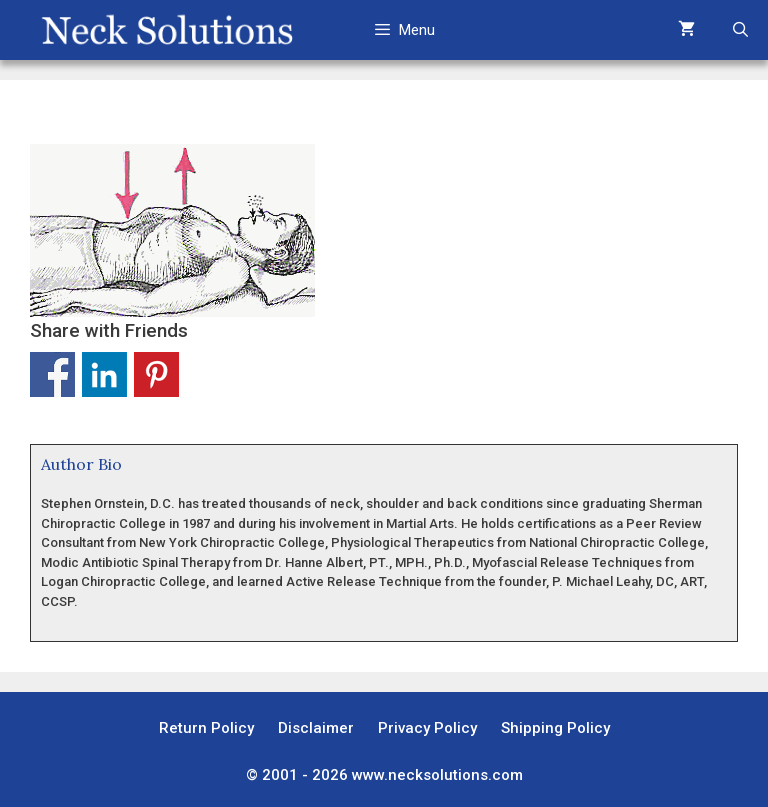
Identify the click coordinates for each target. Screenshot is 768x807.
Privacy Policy (427, 728)
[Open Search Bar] (740, 30)
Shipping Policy (555, 728)
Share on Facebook (52, 374)
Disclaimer (316, 728)
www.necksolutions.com (437, 775)
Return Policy (206, 728)
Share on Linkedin (104, 374)
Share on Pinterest (156, 374)
